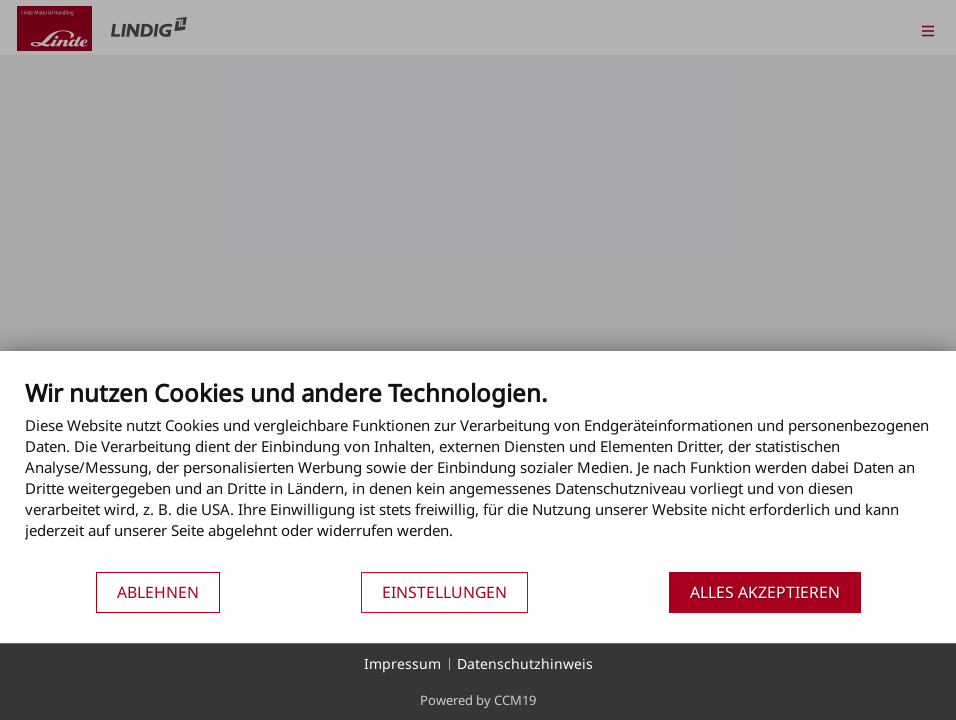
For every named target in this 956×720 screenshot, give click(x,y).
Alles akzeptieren (765, 592)
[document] (478, 474)
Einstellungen (444, 592)
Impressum (402, 663)
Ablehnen (158, 592)
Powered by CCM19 (478, 700)
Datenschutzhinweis (525, 663)
